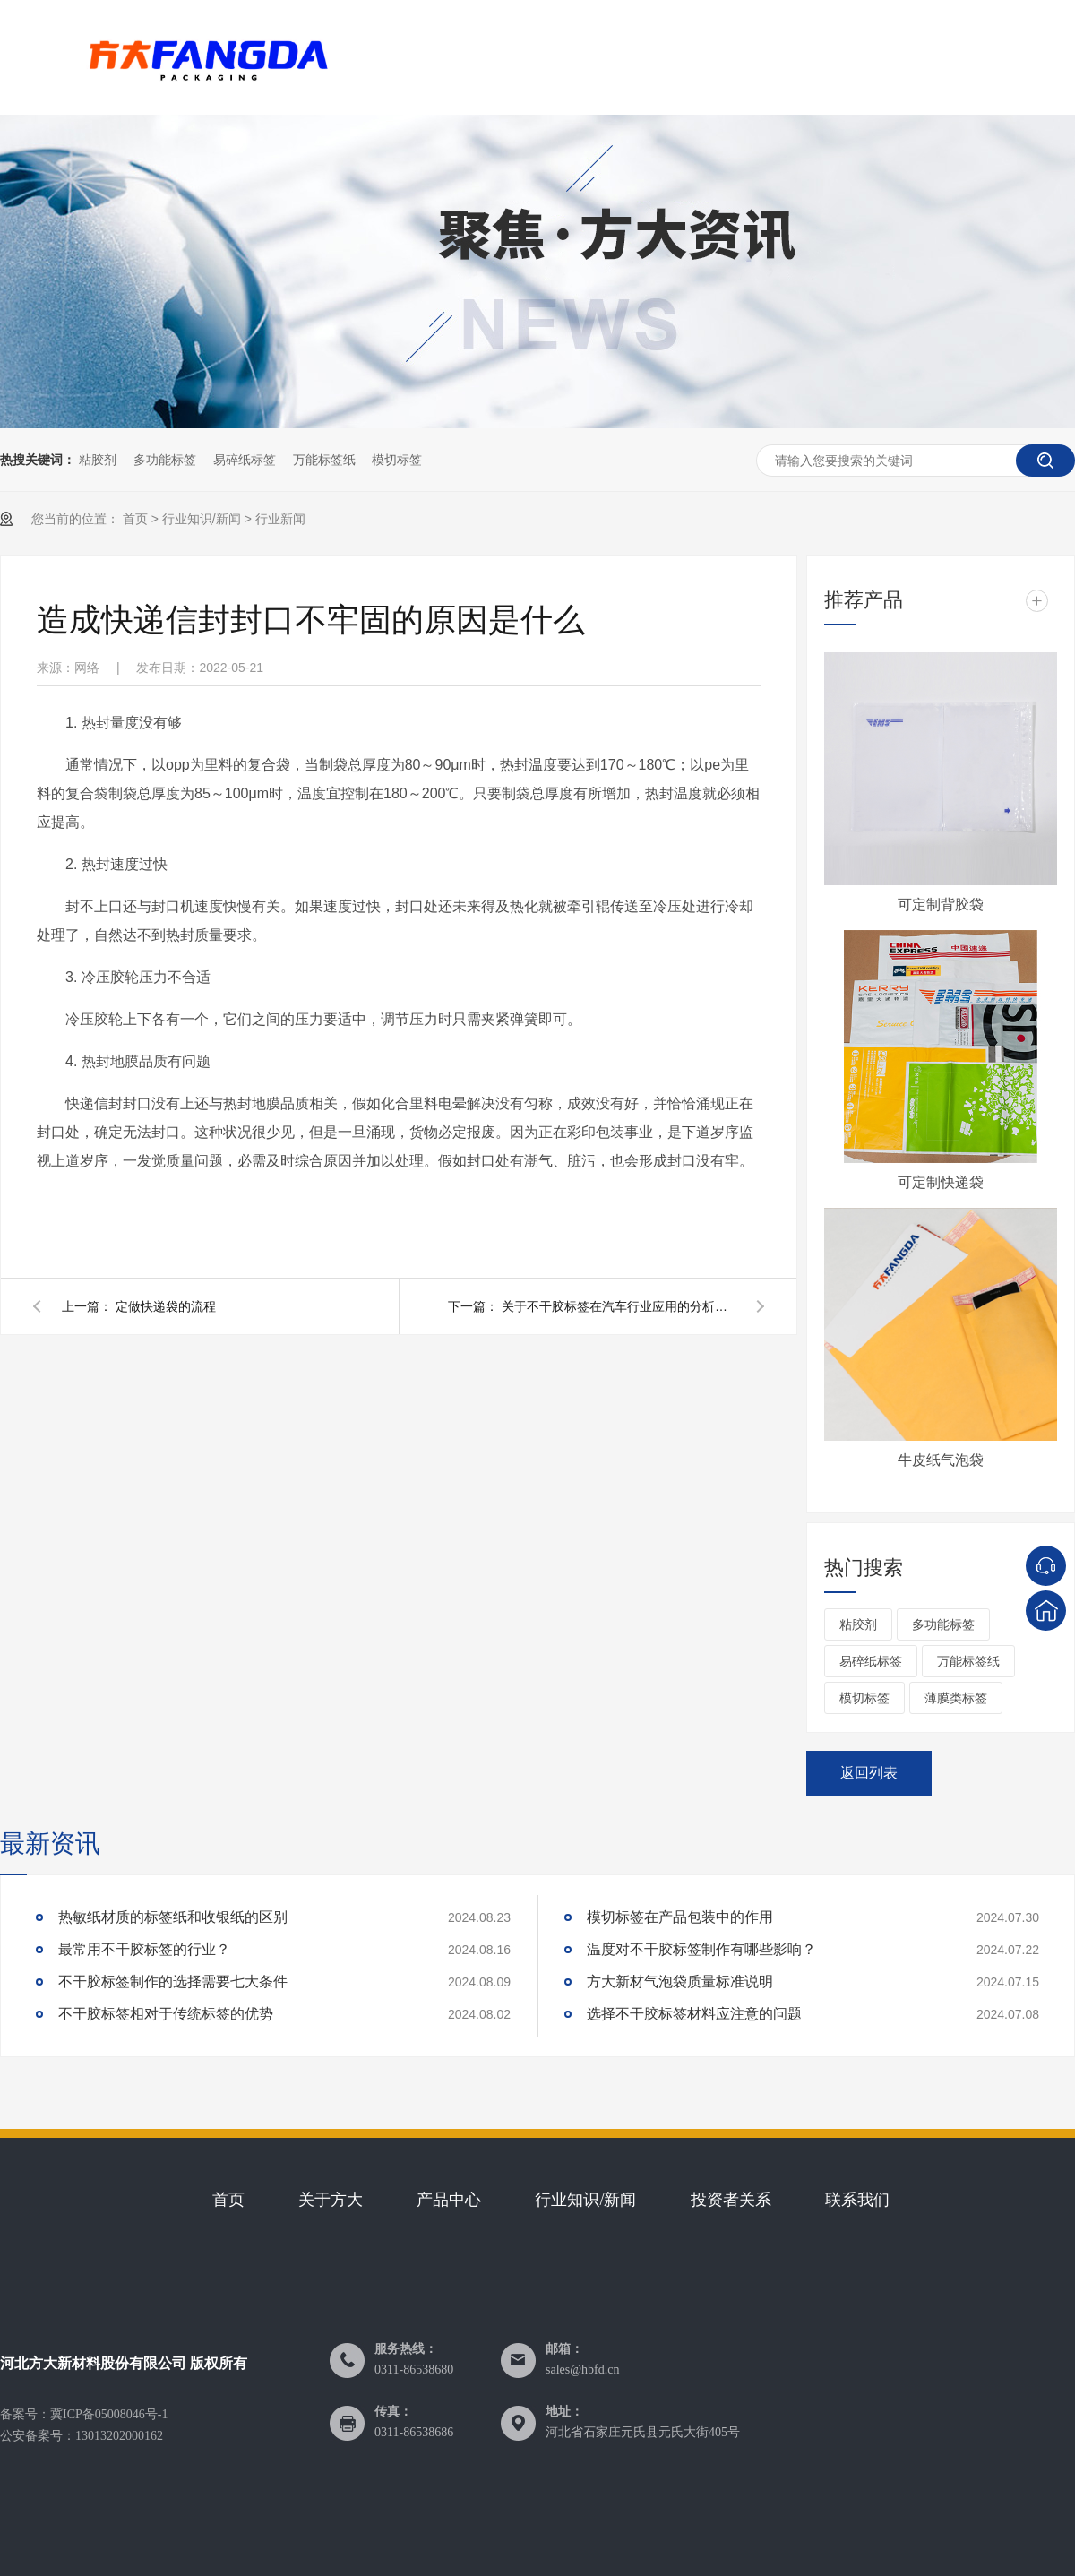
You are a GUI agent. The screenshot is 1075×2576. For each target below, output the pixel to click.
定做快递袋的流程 (166, 1306)
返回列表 (869, 1772)
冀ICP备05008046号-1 (109, 2414)
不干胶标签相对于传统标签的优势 (165, 2013)
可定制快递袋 (941, 1182)
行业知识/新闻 (201, 519)
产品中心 (449, 2200)
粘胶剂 (97, 459)
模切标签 (397, 459)
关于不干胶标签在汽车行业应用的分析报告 (618, 1306)
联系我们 (857, 2200)
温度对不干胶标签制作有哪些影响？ (701, 1949)
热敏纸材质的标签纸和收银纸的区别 (173, 1917)
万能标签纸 (324, 459)
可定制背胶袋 (941, 904)
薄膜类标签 (955, 1698)
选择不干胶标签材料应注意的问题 (694, 2013)
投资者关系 (731, 2200)
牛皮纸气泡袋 (941, 1460)
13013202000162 (119, 2435)
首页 (135, 519)
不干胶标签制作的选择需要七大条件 (173, 1981)
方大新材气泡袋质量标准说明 (680, 1981)
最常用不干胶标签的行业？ (144, 1949)
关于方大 (330, 2200)
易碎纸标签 (244, 459)
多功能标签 (164, 459)
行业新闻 (280, 519)
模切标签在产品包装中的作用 (680, 1917)
